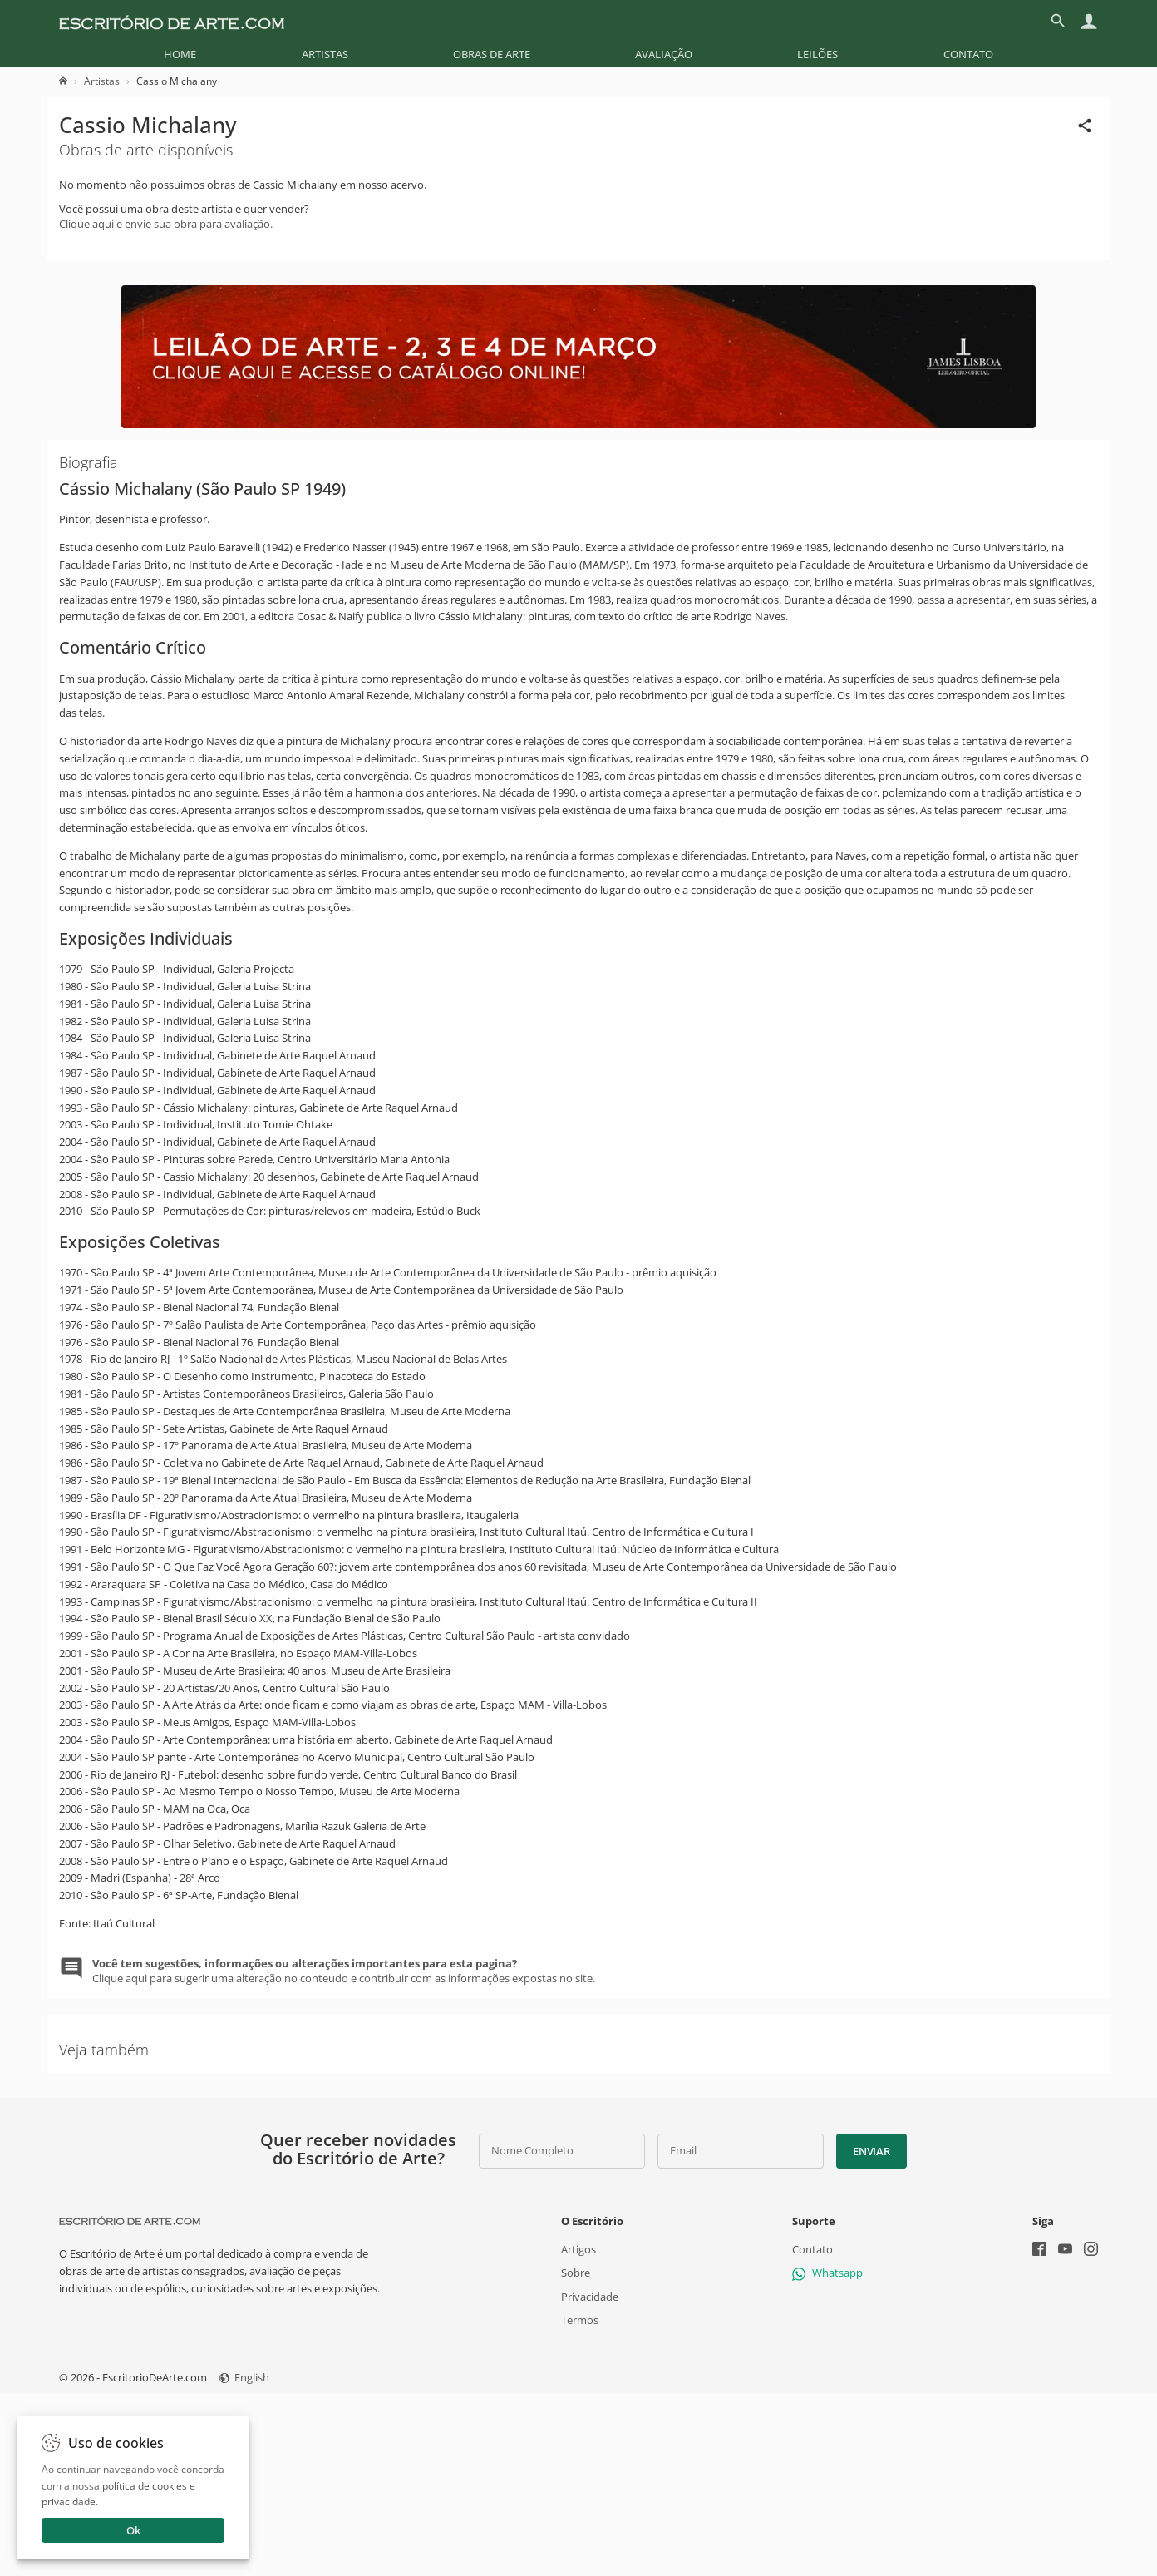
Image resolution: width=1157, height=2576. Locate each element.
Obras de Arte (491, 54)
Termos (579, 2319)
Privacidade (589, 2296)
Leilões (817, 54)
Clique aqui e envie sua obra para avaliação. (166, 223)
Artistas (325, 54)
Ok (133, 2530)
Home (180, 54)
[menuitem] (180, 54)
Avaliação (663, 54)
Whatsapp (827, 2273)
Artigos (578, 2250)
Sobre (575, 2273)
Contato (968, 54)
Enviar (871, 2151)
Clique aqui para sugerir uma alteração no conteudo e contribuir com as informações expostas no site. (343, 1971)
